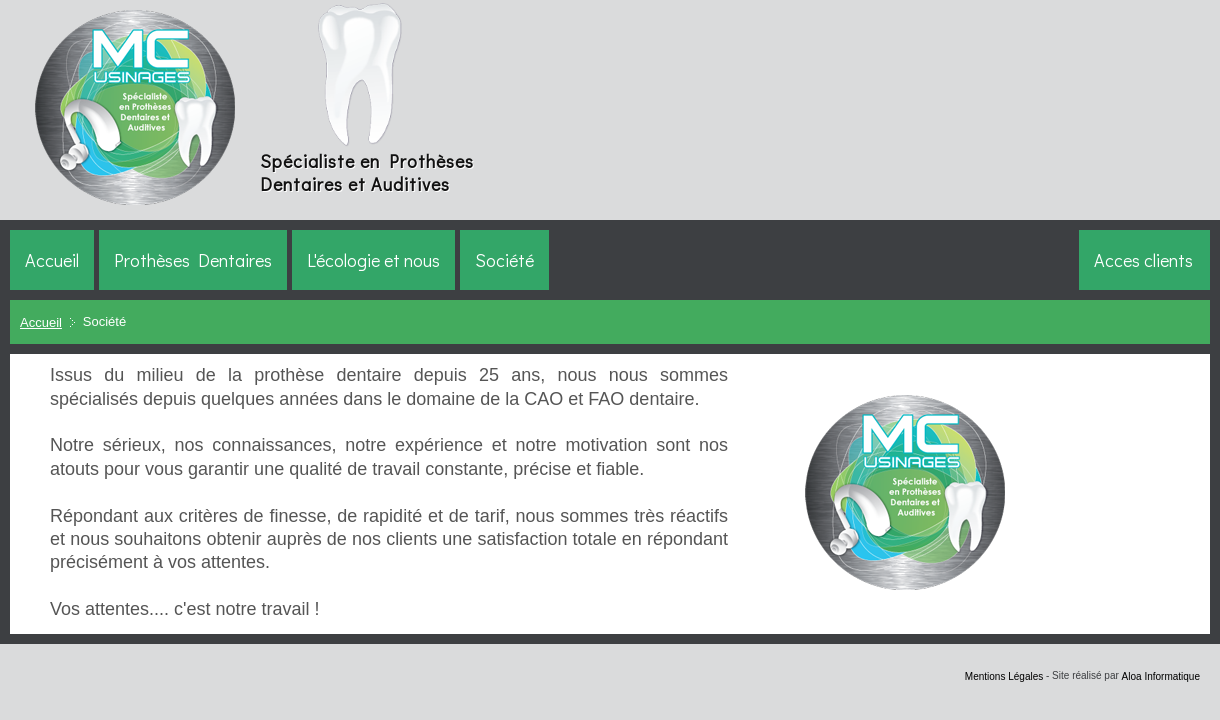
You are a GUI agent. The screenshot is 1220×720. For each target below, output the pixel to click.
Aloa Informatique (1161, 675)
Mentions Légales (1004, 675)
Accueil (41, 322)
